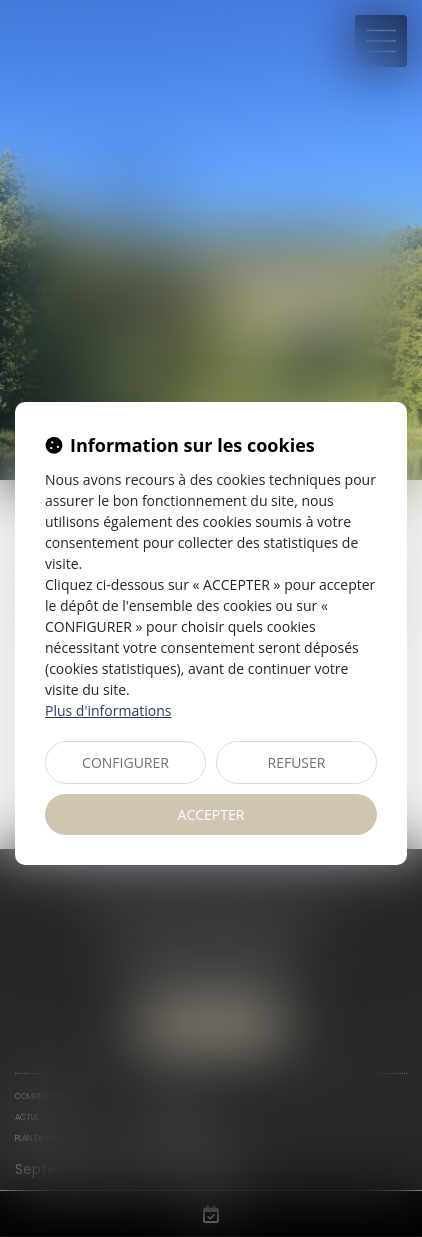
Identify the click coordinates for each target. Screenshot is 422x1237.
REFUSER (297, 762)
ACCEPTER (211, 814)
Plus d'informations (108, 710)
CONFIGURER (125, 762)
